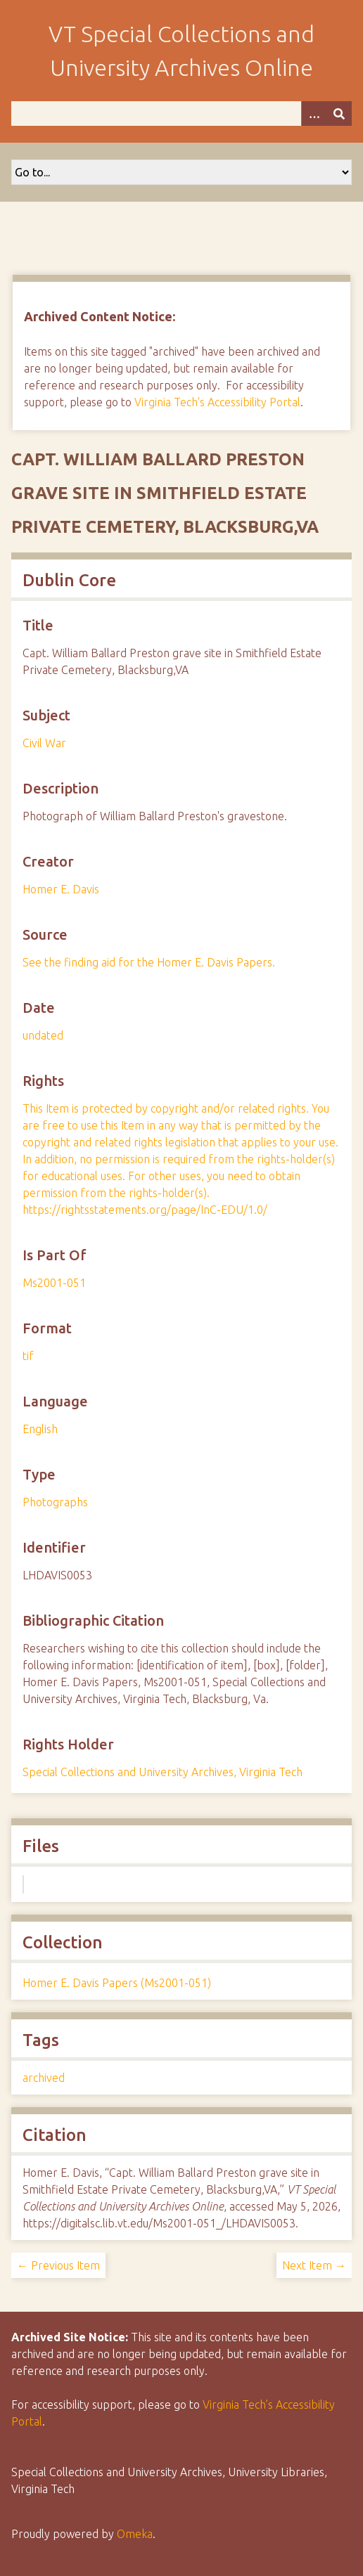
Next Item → (314, 2265)
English (40, 1429)
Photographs (55, 1502)
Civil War (44, 743)
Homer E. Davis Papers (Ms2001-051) (117, 1982)
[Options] (313, 113)
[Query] (181, 113)
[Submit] (339, 113)
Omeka (135, 2534)
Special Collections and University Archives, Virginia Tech (162, 1772)
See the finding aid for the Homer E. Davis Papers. (149, 962)
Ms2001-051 (54, 1282)
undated (43, 1035)
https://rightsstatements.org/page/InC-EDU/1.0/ (145, 1209)
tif (28, 1356)
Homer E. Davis (61, 889)
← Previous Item (58, 2265)
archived (44, 2077)
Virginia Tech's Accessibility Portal (217, 402)
